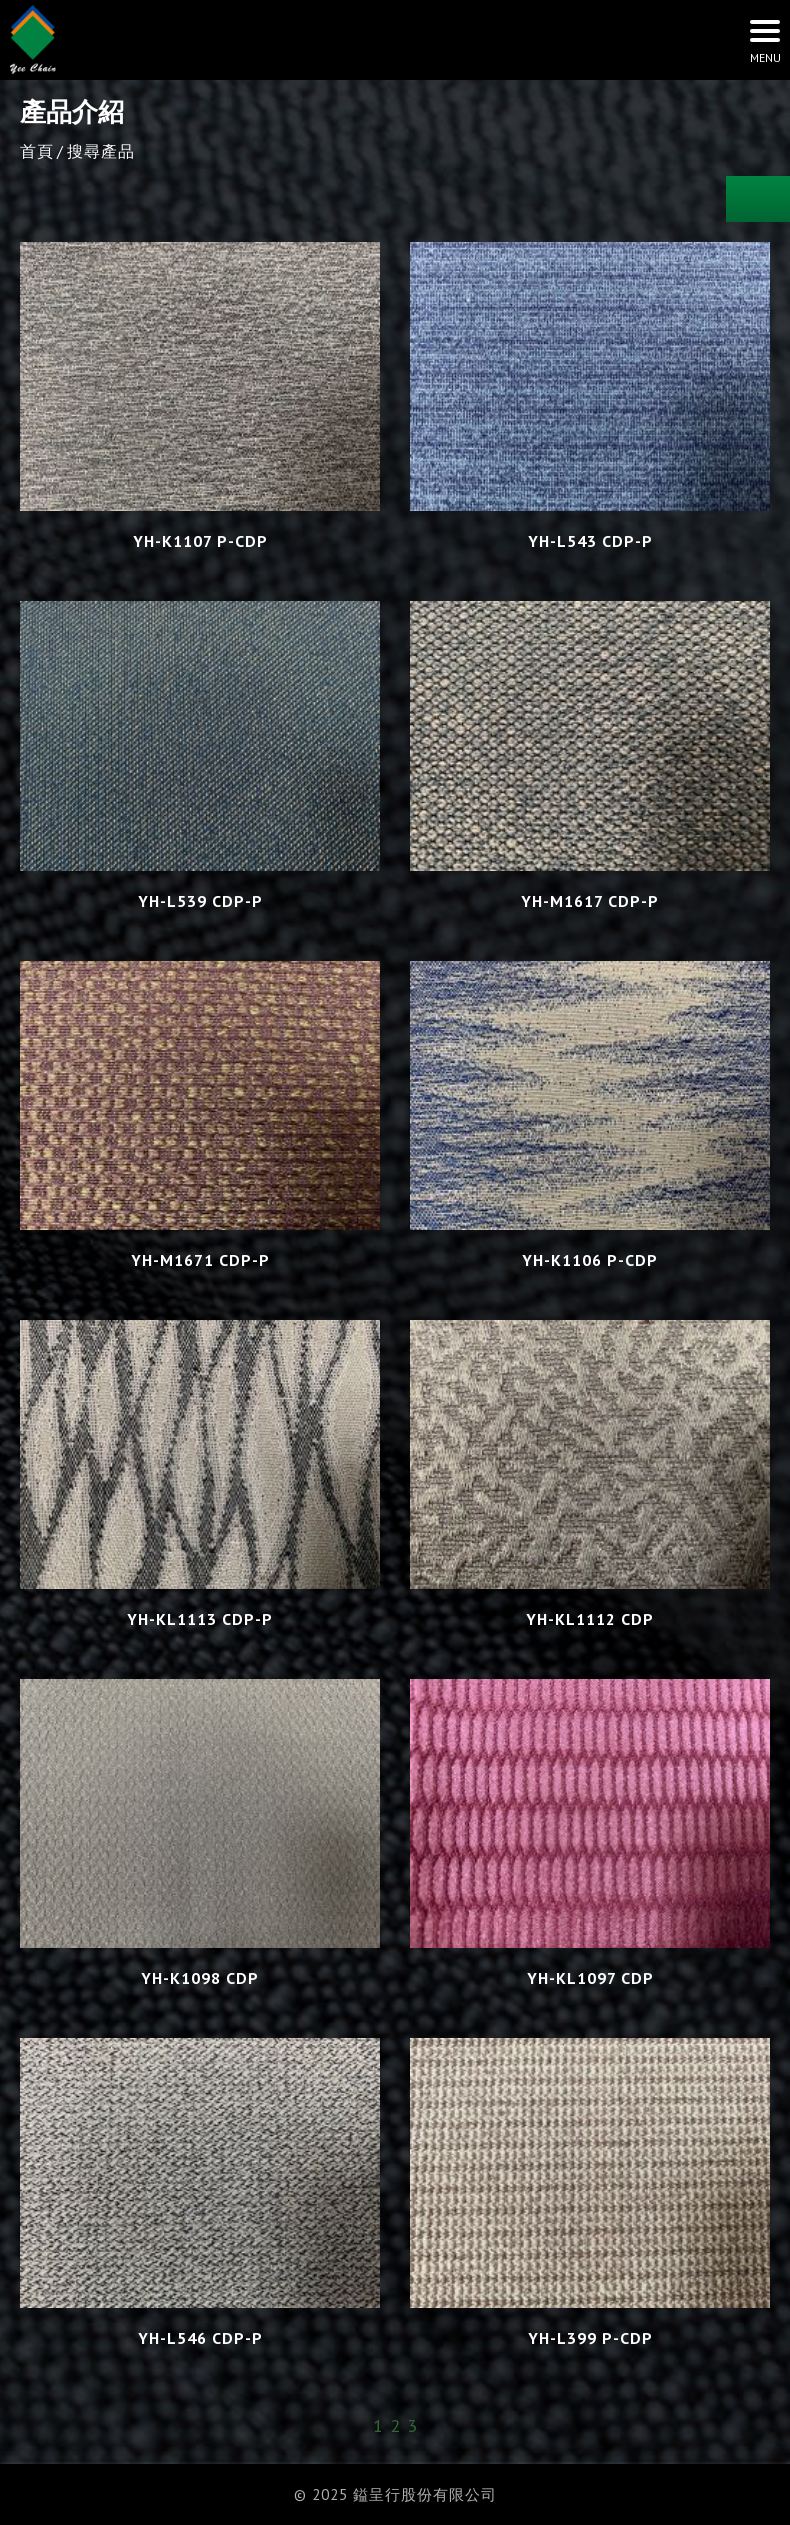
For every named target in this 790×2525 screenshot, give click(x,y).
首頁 (37, 151)
